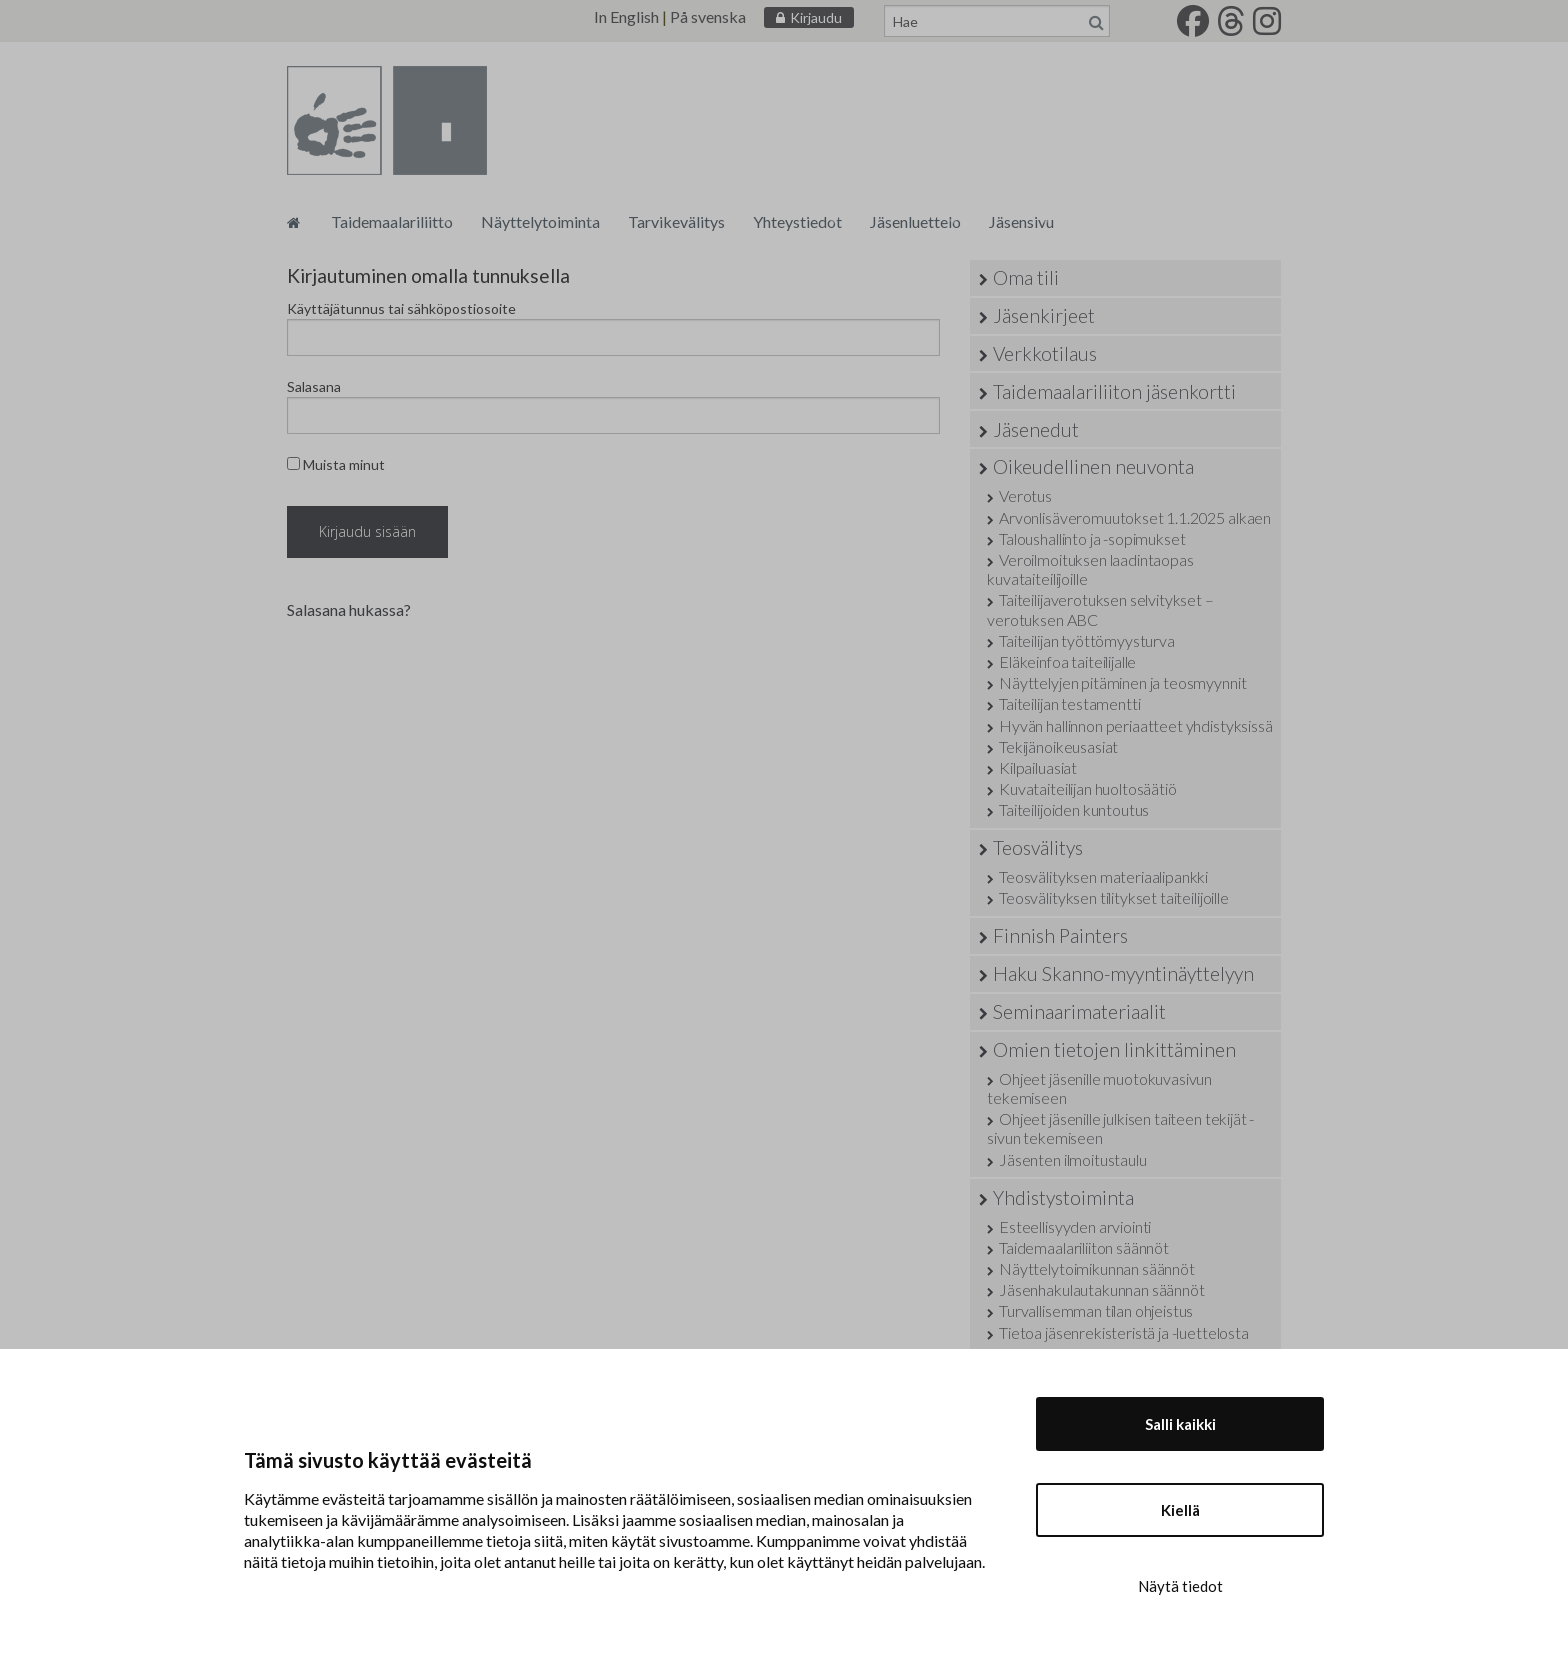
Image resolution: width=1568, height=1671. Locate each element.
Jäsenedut (1036, 429)
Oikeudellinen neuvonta (1093, 466)
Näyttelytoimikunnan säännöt (1097, 1268)
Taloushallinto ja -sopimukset (1092, 538)
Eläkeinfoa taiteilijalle (1067, 661)
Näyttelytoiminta (540, 221)
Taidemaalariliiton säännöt (1084, 1247)
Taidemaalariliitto (392, 221)
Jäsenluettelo (915, 221)
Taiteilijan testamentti (1069, 703)
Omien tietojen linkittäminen (1114, 1049)
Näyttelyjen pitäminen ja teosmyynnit (1122, 682)
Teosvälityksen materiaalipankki (1103, 876)
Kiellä (1180, 1510)
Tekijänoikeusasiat (1058, 746)
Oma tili (1026, 277)
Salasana (314, 386)
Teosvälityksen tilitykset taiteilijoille (1114, 897)
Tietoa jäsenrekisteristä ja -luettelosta (1124, 1332)
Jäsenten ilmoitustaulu (1072, 1159)
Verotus (1025, 495)
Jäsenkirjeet (1044, 315)
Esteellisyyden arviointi (1075, 1226)
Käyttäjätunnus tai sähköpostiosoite (401, 308)
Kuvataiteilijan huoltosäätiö (1088, 788)
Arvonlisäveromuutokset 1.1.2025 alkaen (1135, 517)
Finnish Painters (1060, 935)
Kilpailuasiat (1038, 767)
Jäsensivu (1021, 221)
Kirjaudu (816, 17)
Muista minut (336, 464)
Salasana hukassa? (349, 609)
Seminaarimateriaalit (1079, 1011)
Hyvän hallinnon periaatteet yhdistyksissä (1135, 725)
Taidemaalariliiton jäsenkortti (1114, 391)
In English (626, 16)
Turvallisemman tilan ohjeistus (1096, 1310)
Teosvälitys (1038, 847)
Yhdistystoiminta (1063, 1197)
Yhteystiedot (797, 221)
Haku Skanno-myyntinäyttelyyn (1123, 973)
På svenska (708, 16)
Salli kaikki (1180, 1424)
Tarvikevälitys (676, 221)
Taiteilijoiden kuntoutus (1074, 809)
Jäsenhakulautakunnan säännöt (1102, 1289)
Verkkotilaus (1045, 353)
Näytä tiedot (1180, 1586)
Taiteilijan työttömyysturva (1087, 640)
